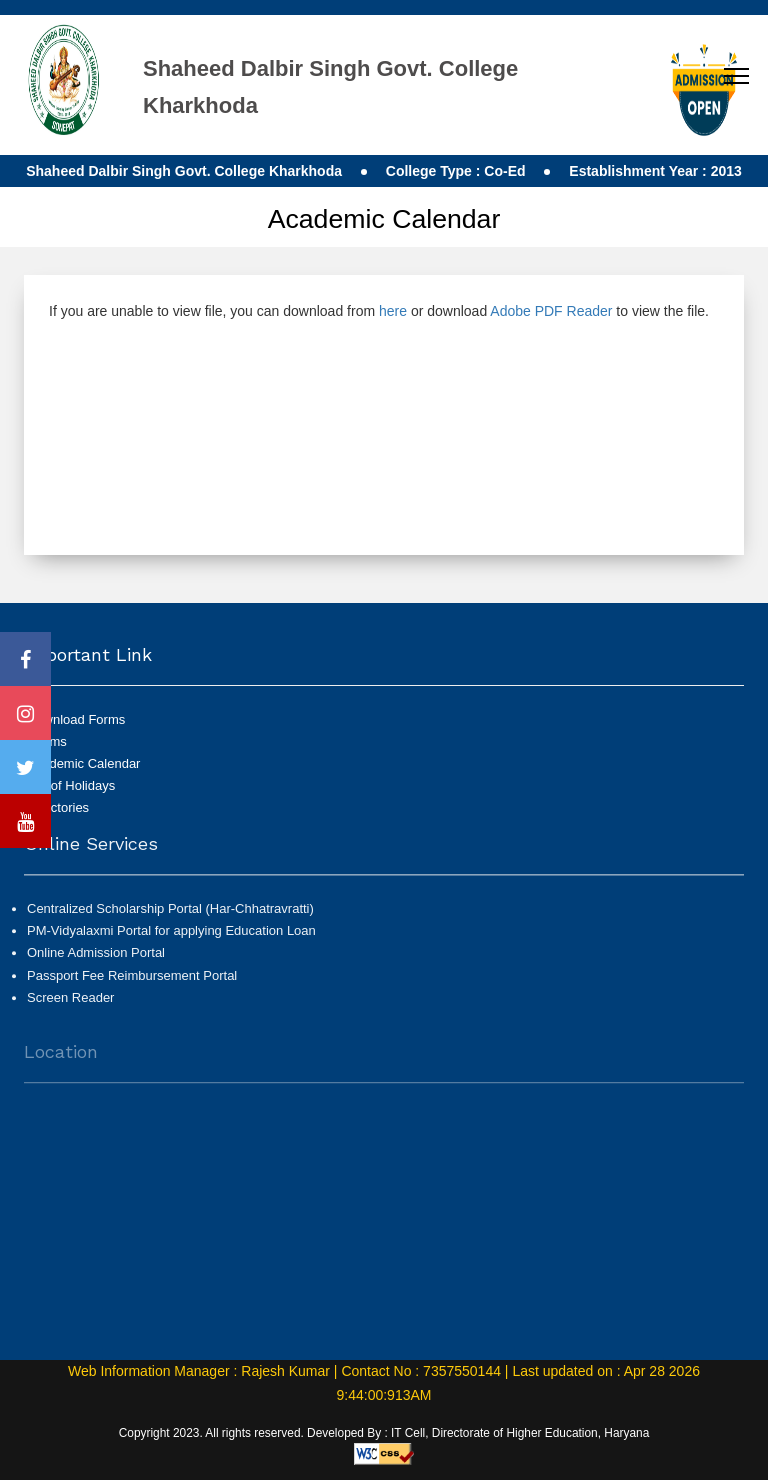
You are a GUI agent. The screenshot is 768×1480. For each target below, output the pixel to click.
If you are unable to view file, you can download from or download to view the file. (379, 311)
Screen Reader (70, 1006)
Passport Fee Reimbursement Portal (132, 983)
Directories (58, 807)
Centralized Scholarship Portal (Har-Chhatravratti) (170, 917)
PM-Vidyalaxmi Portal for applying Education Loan (171, 939)
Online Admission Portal (96, 961)
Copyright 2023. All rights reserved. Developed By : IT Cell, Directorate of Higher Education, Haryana (384, 1433)
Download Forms (76, 719)
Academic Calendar (83, 763)
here (393, 311)
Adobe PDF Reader (551, 311)
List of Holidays (71, 785)
